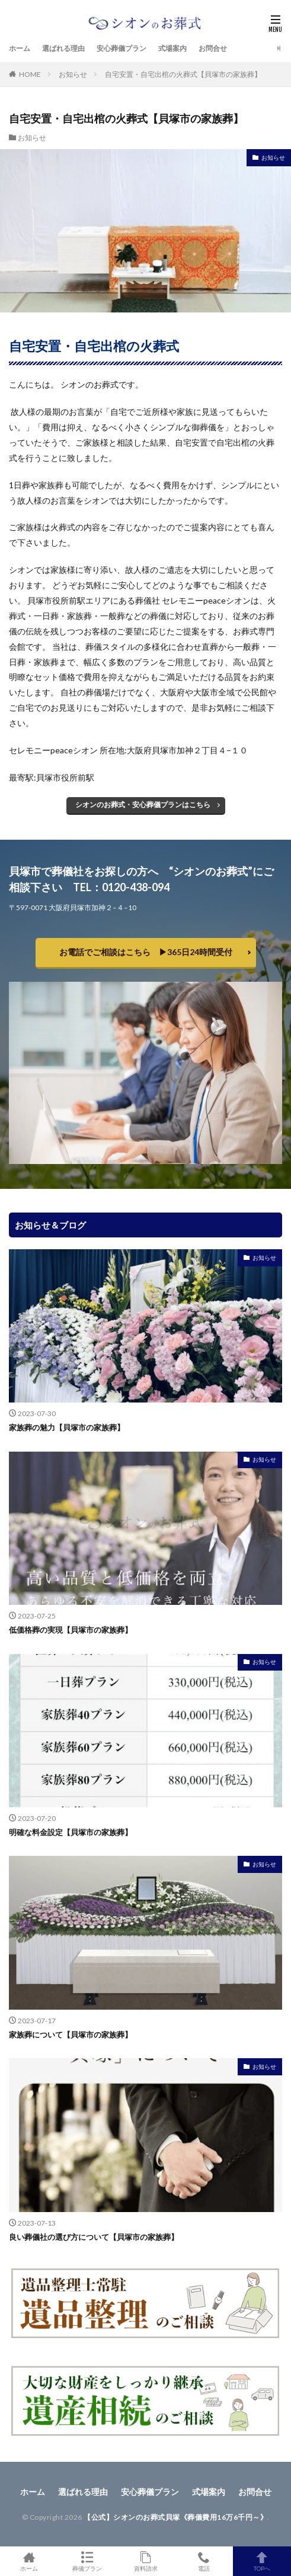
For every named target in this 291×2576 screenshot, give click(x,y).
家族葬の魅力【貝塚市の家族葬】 (66, 1427)
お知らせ (73, 74)
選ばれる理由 (63, 48)
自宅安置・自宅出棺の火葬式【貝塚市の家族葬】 (183, 74)
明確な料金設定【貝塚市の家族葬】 (70, 1832)
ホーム (19, 48)
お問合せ (213, 48)
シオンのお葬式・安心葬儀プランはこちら (142, 804)
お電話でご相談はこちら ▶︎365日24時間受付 (145, 952)
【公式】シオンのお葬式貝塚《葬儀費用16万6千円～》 (175, 2517)
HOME (30, 74)
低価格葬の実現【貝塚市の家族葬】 (70, 1629)
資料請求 (145, 2561)
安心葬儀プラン (121, 48)
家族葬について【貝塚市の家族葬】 (70, 2034)
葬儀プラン (87, 2561)
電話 (204, 2561)
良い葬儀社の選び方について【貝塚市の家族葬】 (93, 2237)
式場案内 (172, 48)
